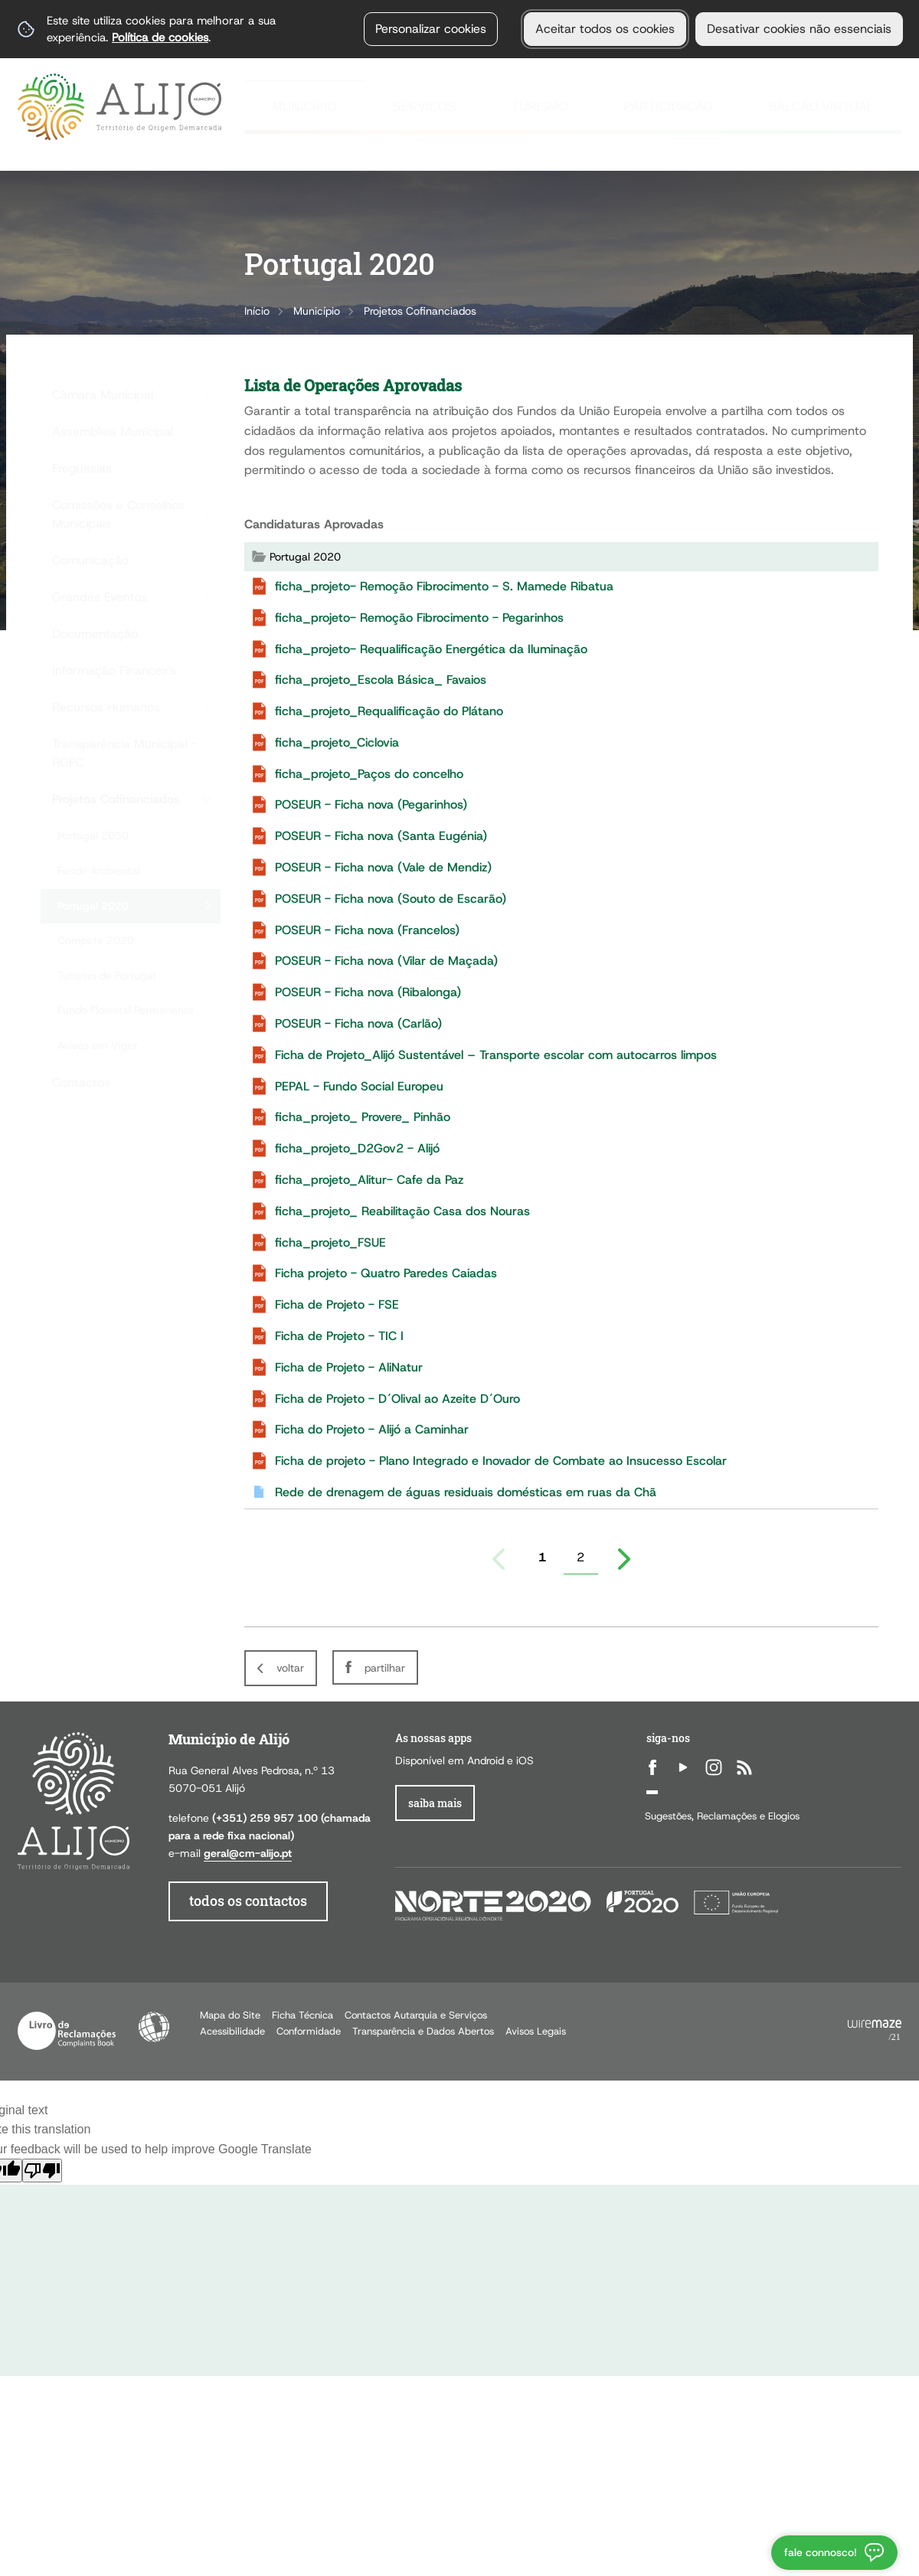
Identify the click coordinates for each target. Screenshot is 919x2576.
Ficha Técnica (302, 2015)
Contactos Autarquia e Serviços (416, 2015)
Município (316, 311)
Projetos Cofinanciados (420, 311)
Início (257, 311)
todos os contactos (248, 1901)
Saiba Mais (435, 1803)
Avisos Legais (535, 2031)
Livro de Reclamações (67, 2031)
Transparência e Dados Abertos (423, 2031)
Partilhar (385, 1667)
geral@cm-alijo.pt (248, 1853)
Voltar (290, 1667)
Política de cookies (160, 37)
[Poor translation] (42, 2170)
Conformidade (308, 2031)
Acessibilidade (154, 2027)
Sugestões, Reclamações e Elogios (722, 1815)
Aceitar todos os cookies (605, 29)
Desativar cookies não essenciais (799, 29)
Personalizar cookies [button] (430, 29)
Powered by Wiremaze (874, 2030)
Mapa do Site (230, 2015)
